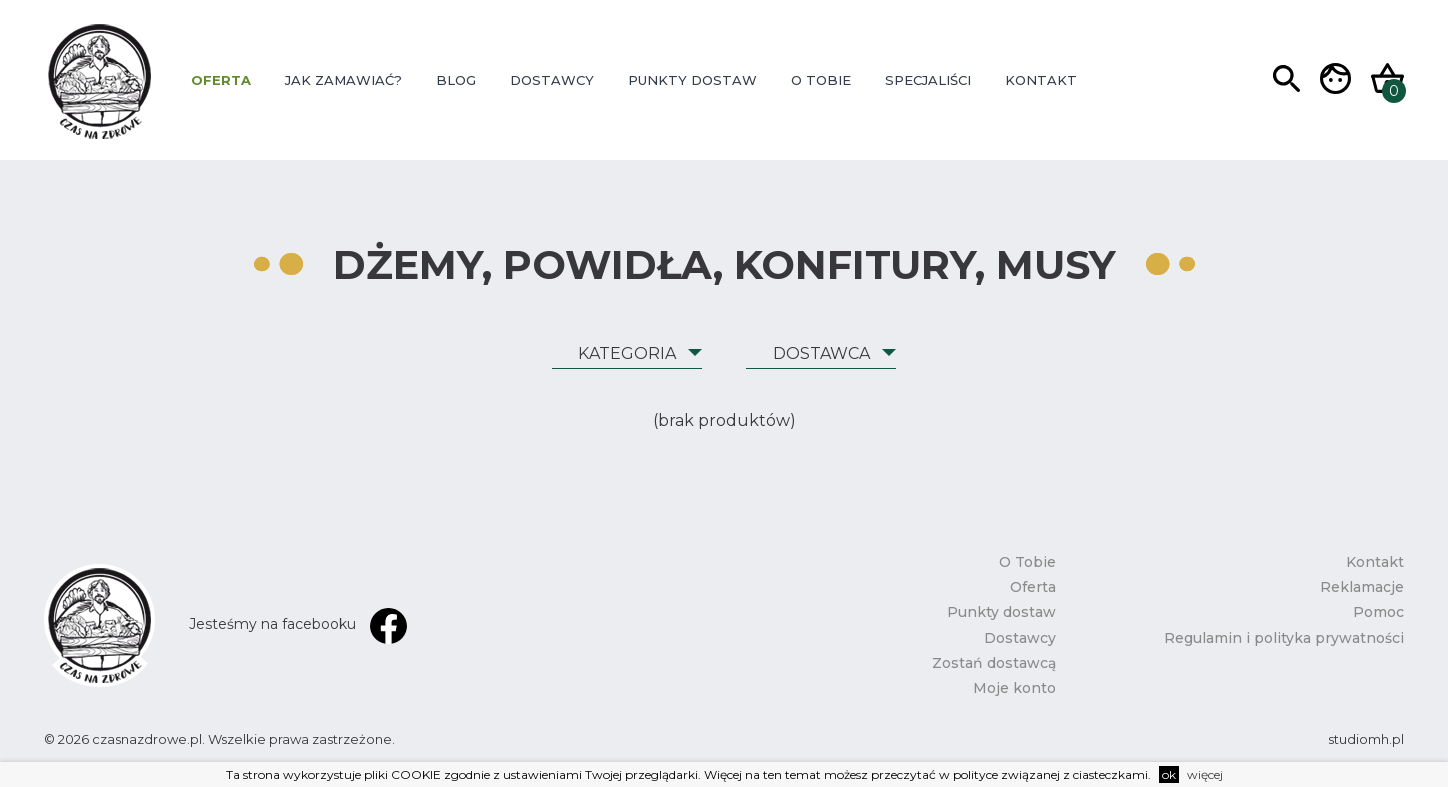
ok (1169, 774)
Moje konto (1014, 688)
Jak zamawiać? (343, 80)
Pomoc (1378, 612)
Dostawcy (552, 80)
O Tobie (821, 80)
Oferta (221, 80)
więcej (1205, 774)
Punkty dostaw (692, 80)
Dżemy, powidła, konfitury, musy (724, 264)
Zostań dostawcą (994, 663)
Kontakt (1041, 80)
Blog (456, 80)
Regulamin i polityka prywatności (1284, 638)
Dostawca (821, 353)
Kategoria (627, 353)
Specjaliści (928, 80)
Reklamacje (1362, 587)
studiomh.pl (1366, 739)
